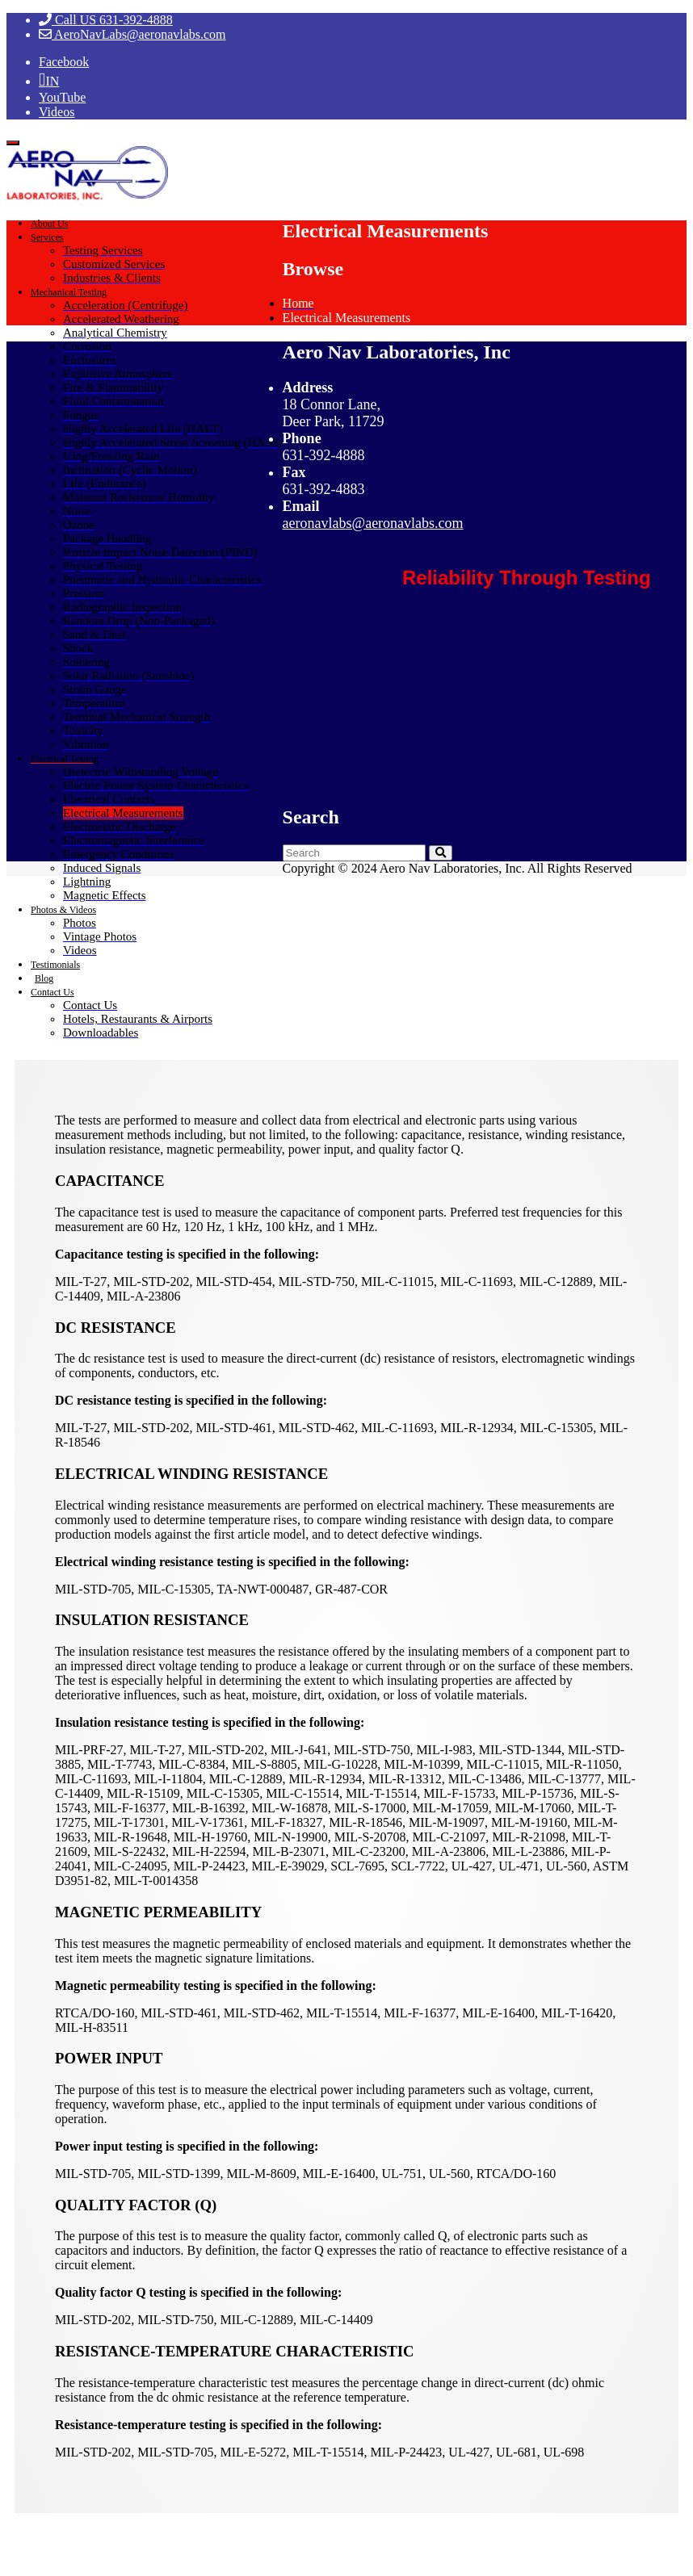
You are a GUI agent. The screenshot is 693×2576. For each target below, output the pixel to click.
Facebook (64, 62)
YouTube (62, 97)
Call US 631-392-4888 (106, 20)
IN (52, 81)
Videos (56, 112)
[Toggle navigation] (12, 142)
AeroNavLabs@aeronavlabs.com (132, 34)
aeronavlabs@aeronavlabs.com (373, 523)
